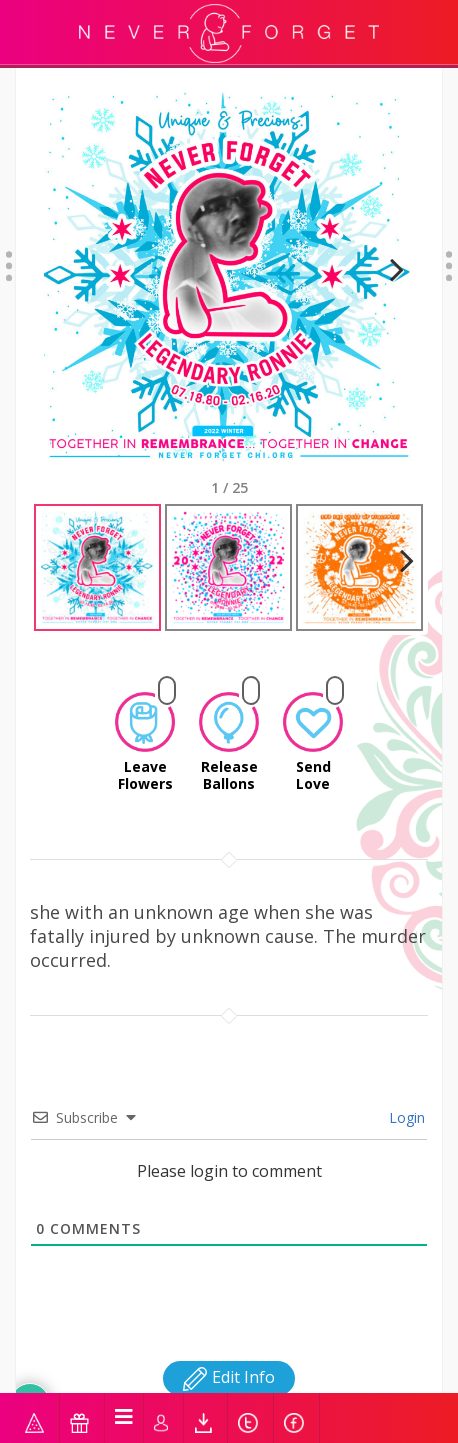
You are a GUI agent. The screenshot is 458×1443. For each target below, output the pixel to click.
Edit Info (229, 1359)
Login (405, 1099)
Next (388, 276)
